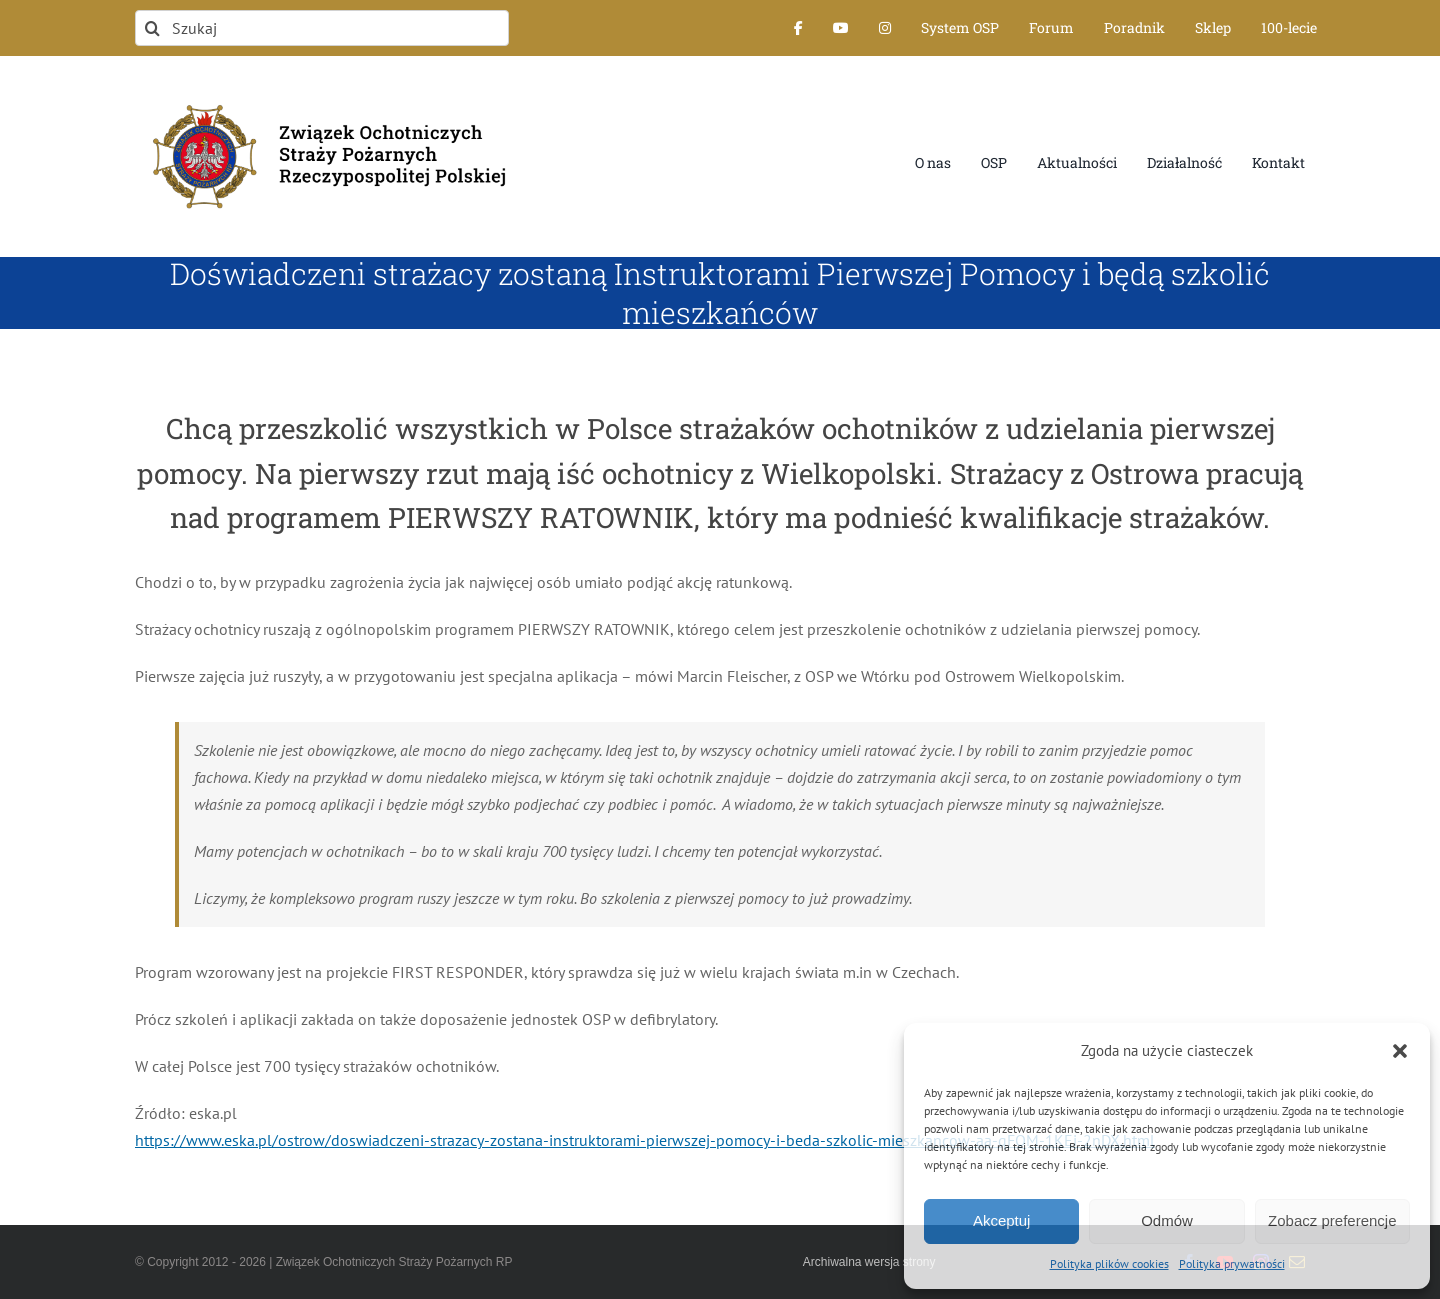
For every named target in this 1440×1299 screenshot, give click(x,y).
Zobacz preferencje (1332, 1220)
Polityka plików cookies (1109, 1263)
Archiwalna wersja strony (869, 1262)
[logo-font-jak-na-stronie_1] (322, 94)
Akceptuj (1002, 1220)
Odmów (1167, 1220)
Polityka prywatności (1232, 1263)
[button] (1400, 1051)
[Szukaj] (322, 28)
